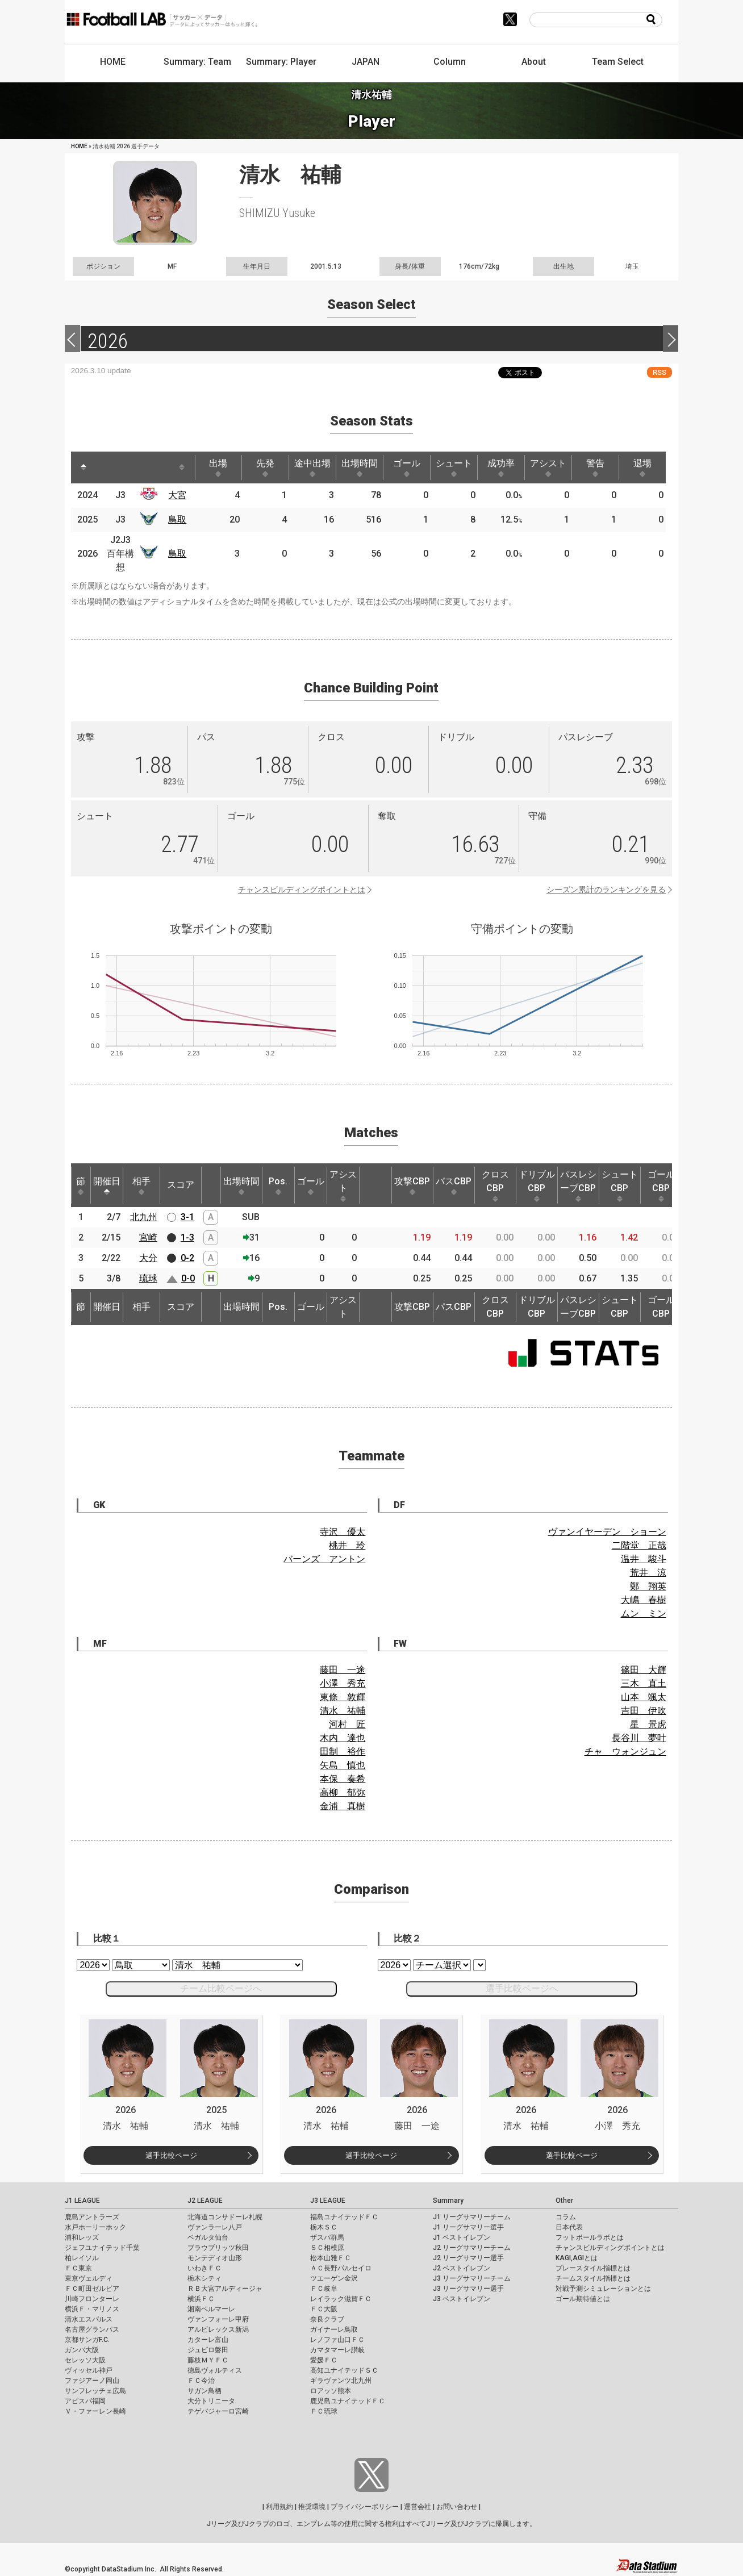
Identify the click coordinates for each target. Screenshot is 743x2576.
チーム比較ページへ (221, 1988)
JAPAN (365, 61)
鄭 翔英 (648, 1586)
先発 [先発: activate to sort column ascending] (265, 467)
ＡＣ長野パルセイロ (341, 2268)
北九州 (143, 1217)
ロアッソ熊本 (330, 2391)
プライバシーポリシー (365, 2507)
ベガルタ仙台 (207, 2237)
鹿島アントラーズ (92, 2217)
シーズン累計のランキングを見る (606, 889)
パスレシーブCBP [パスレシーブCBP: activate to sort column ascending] (578, 1185)
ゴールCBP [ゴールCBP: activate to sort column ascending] (661, 1185)
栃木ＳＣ (323, 2227)
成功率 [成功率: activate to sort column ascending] (501, 467)
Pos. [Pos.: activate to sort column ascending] (278, 1185)
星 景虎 (648, 1724)
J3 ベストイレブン (461, 2299)
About (533, 61)
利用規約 (279, 2507)
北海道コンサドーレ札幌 (224, 2217)
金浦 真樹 (342, 1806)
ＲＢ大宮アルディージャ (224, 2289)
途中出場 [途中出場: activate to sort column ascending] (312, 467)
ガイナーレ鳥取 (334, 2329)
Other (564, 2201)
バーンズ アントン (324, 1559)
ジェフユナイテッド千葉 (102, 2248)
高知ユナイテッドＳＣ (344, 2370)
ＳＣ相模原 (327, 2248)
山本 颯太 (643, 1697)
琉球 (148, 1278)
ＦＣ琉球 (323, 2411)
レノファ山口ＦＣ (337, 2340)
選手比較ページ (171, 2155)
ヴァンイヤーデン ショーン (607, 1531)
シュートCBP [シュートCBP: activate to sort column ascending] (620, 1185)
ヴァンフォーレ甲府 (218, 2319)
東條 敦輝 (342, 1697)
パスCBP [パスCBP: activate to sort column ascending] (453, 1185)
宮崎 (148, 1237)
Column (449, 61)
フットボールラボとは (590, 2237)
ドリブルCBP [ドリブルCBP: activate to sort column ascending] (537, 1185)
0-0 (188, 1278)
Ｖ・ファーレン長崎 (95, 2411)
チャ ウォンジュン (625, 1751)
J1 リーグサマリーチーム (472, 2217)
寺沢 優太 (342, 1531)
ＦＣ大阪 (323, 2309)
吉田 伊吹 (643, 1710)
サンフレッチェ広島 (95, 2391)
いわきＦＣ (204, 2268)
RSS (659, 372)
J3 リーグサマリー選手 (468, 2289)
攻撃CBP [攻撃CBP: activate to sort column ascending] (412, 1185)
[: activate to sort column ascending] (108, 467)
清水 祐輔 (342, 1710)
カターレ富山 (207, 2340)
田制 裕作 (342, 1751)
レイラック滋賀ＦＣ (341, 2299)
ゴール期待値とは (583, 2299)
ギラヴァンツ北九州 (341, 2381)
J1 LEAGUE (82, 2201)
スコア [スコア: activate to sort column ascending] (180, 1184)
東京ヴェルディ (88, 2278)
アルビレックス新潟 (218, 2329)
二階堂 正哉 (639, 1545)
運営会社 (417, 2507)
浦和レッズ (82, 2237)
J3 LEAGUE (327, 2201)
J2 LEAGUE (205, 2201)
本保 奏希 (342, 1778)
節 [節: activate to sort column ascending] (80, 1185)
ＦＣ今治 (201, 2381)
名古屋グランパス (92, 2329)
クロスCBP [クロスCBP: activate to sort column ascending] (495, 1185)
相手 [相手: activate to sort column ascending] (141, 1185)
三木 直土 (643, 1683)
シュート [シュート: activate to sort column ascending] (454, 467)
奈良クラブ (327, 2319)
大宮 (177, 495)
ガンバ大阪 (82, 2350)
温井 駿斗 (643, 1559)
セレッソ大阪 (85, 2360)
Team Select (618, 61)
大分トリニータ (211, 2401)
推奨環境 (311, 2507)
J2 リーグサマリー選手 (468, 2258)
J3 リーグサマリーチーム (472, 2278)
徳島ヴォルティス (214, 2370)
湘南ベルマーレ (211, 2309)
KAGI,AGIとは (577, 2258)
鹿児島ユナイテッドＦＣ (347, 2401)
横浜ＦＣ (201, 2299)
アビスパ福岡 (85, 2401)
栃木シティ (204, 2278)
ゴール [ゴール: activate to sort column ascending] (406, 467)
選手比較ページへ (522, 1988)
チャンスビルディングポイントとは (301, 889)
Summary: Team (197, 61)
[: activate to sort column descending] (83, 467)
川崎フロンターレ (92, 2299)
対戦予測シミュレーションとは (603, 2289)
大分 (148, 1257)
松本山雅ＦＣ (330, 2258)
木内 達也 (342, 1737)
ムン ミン (643, 1613)
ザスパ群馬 (327, 2237)
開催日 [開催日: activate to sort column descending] (106, 1185)
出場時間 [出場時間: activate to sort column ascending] (359, 467)
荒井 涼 (648, 1572)
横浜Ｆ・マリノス (92, 2309)
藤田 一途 (342, 1669)
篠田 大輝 (643, 1669)
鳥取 (177, 519)
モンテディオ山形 (214, 2258)
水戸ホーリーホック (95, 2227)
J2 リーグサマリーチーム (472, 2248)
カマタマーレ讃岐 (337, 2350)
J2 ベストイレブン (461, 2268)
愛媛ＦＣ (323, 2360)
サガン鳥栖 (204, 2391)
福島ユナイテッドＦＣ (344, 2217)
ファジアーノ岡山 (92, 2381)
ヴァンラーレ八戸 (214, 2227)
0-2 (187, 1257)
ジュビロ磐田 (207, 2350)
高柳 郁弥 (342, 1792)
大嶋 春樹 (643, 1599)
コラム (566, 2217)
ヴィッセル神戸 (88, 2370)
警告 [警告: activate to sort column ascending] (595, 467)
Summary (448, 2201)
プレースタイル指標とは (593, 2268)
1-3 (187, 1237)
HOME (113, 61)
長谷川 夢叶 (639, 1737)
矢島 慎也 (342, 1765)
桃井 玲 (347, 1545)
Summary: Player (281, 61)
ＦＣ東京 (78, 2268)
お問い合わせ (456, 2507)
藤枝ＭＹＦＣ (207, 2360)
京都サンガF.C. (87, 2340)
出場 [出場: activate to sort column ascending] (218, 467)
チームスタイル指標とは (593, 2278)
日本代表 (569, 2227)
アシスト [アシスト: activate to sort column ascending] (548, 467)
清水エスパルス (88, 2319)
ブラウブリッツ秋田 (218, 2248)
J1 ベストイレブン (461, 2237)
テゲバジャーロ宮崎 (218, 2411)
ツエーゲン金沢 (334, 2278)
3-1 (187, 1217)
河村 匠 (347, 1724)
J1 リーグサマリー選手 (468, 2227)
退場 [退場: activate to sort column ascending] (642, 467)
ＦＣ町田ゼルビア (92, 2289)
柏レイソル (82, 2258)
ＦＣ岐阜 (323, 2289)
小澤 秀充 (342, 1683)
